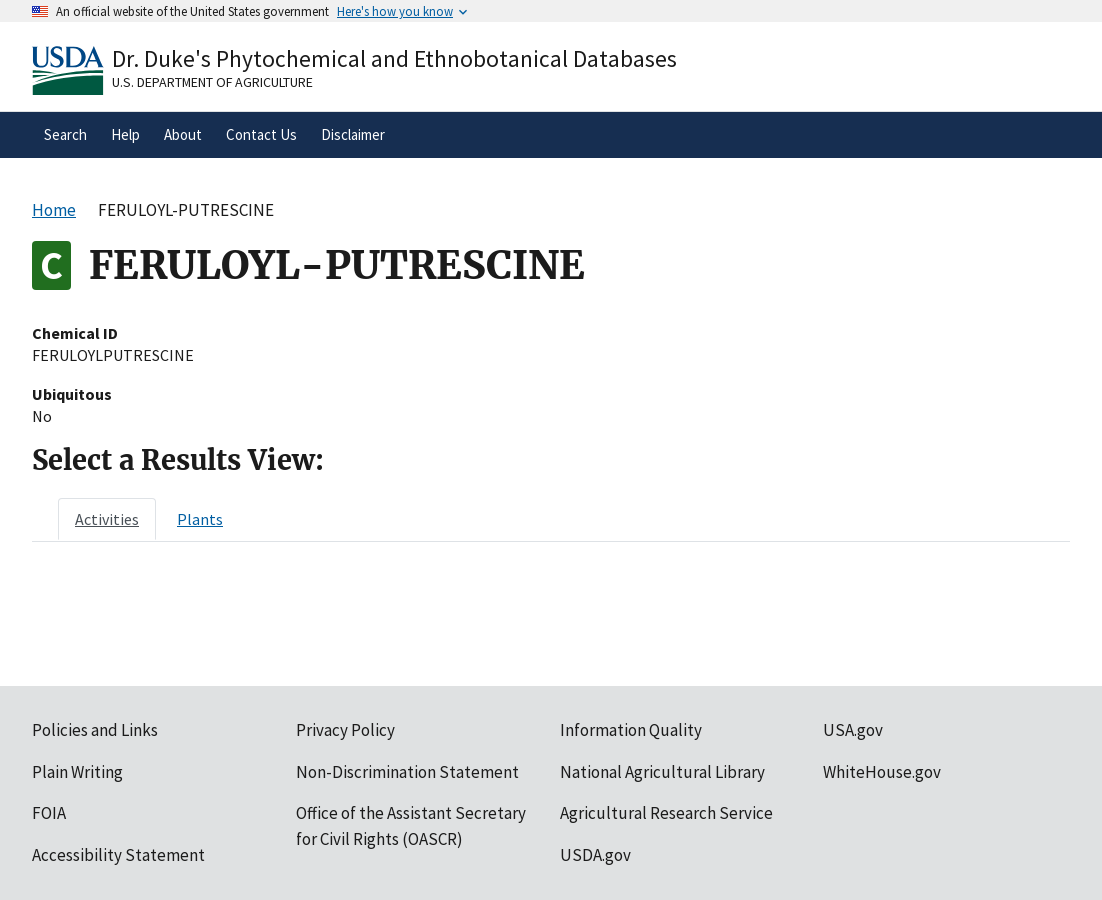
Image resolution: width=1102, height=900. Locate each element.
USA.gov (853, 730)
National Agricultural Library (662, 772)
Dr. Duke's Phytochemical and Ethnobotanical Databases (394, 58)
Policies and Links (95, 730)
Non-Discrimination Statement (407, 772)
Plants (200, 519)
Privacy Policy (345, 730)
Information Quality (631, 730)
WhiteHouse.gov (882, 772)
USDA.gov (595, 855)
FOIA (49, 813)
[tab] (107, 519)
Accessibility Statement (118, 855)
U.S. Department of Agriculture (212, 82)
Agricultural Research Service (666, 813)
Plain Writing (77, 772)
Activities (107, 519)
